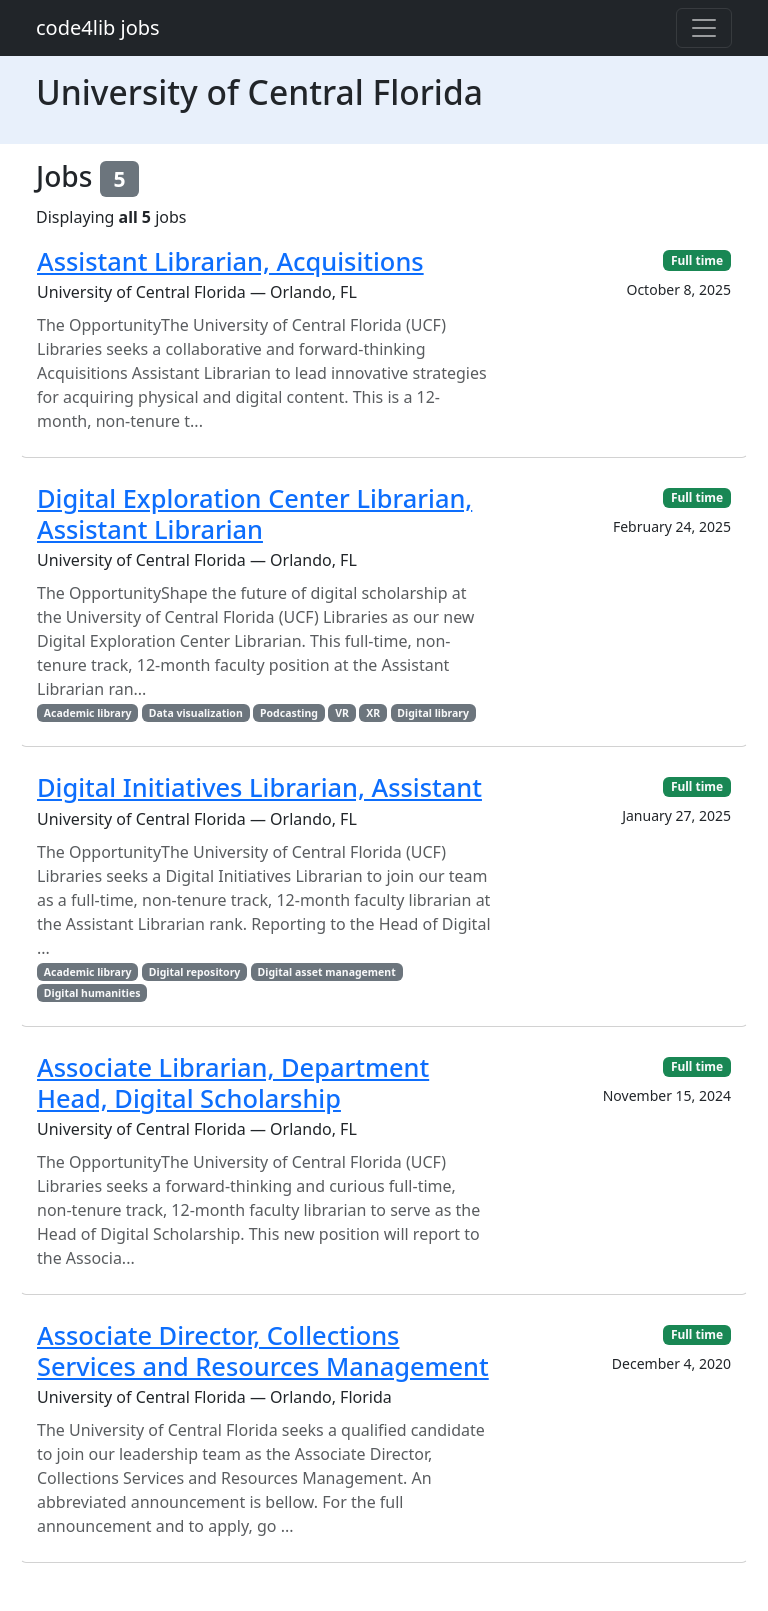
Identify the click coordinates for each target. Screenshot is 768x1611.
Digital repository (194, 972)
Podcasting (289, 713)
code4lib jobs (98, 27)
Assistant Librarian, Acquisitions (230, 261)
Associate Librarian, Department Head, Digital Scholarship (233, 1082)
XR (373, 713)
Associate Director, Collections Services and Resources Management (263, 1350)
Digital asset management (327, 972)
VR (342, 713)
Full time (697, 260)
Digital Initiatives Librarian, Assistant (259, 787)
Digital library (433, 713)
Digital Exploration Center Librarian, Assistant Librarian (254, 513)
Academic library (88, 713)
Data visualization (196, 713)
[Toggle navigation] (704, 28)
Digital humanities (92, 993)
